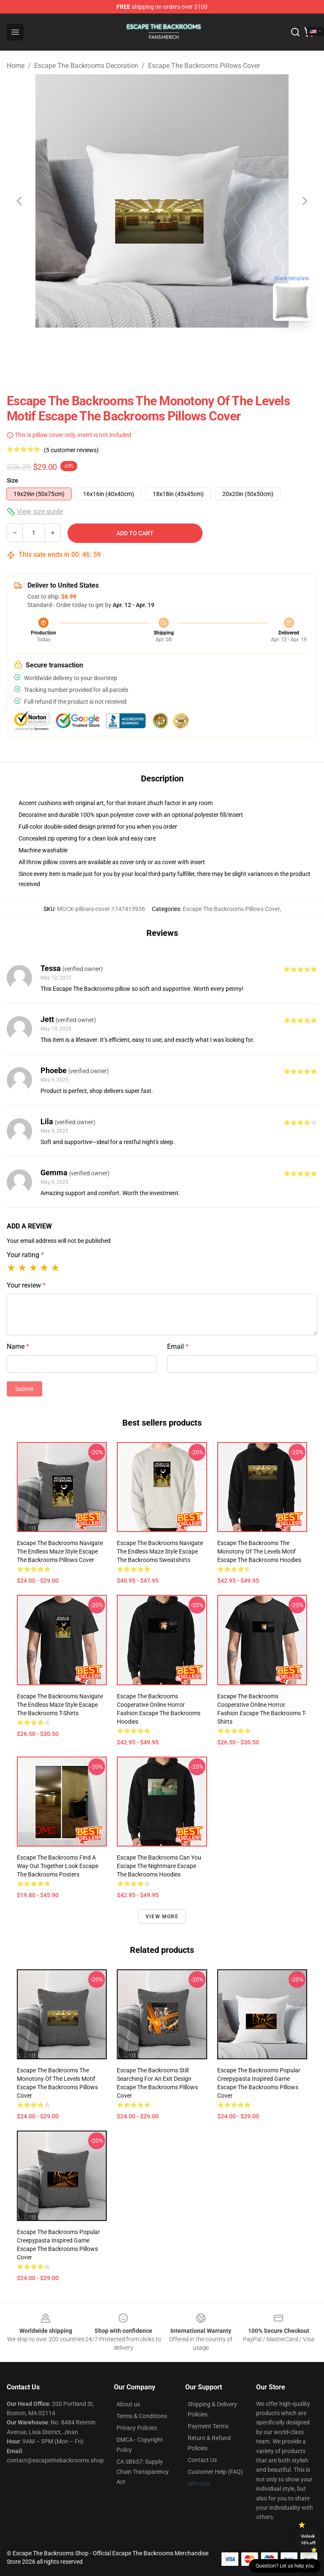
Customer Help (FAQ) (215, 2471)
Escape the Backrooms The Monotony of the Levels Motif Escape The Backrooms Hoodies (259, 1551)
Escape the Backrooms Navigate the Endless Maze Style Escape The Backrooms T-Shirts (60, 1704)
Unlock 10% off (308, 2539)
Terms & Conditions (141, 2416)
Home (15, 66)
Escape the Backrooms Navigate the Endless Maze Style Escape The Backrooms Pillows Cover (60, 1551)
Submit (24, 1389)
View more (162, 1917)
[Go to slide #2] (184, 346)
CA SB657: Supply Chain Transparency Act (142, 2471)
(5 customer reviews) (71, 450)
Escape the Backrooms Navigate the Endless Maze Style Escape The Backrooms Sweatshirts (160, 1551)
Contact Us (202, 2460)
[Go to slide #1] (140, 346)
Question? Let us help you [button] (285, 2566)
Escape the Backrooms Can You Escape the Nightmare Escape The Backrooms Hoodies (159, 1866)
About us (128, 2404)
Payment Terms (208, 2426)
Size (12, 480)
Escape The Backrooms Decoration (86, 66)
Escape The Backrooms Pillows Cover (204, 66)
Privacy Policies (136, 2427)
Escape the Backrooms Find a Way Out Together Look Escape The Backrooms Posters (57, 1866)
